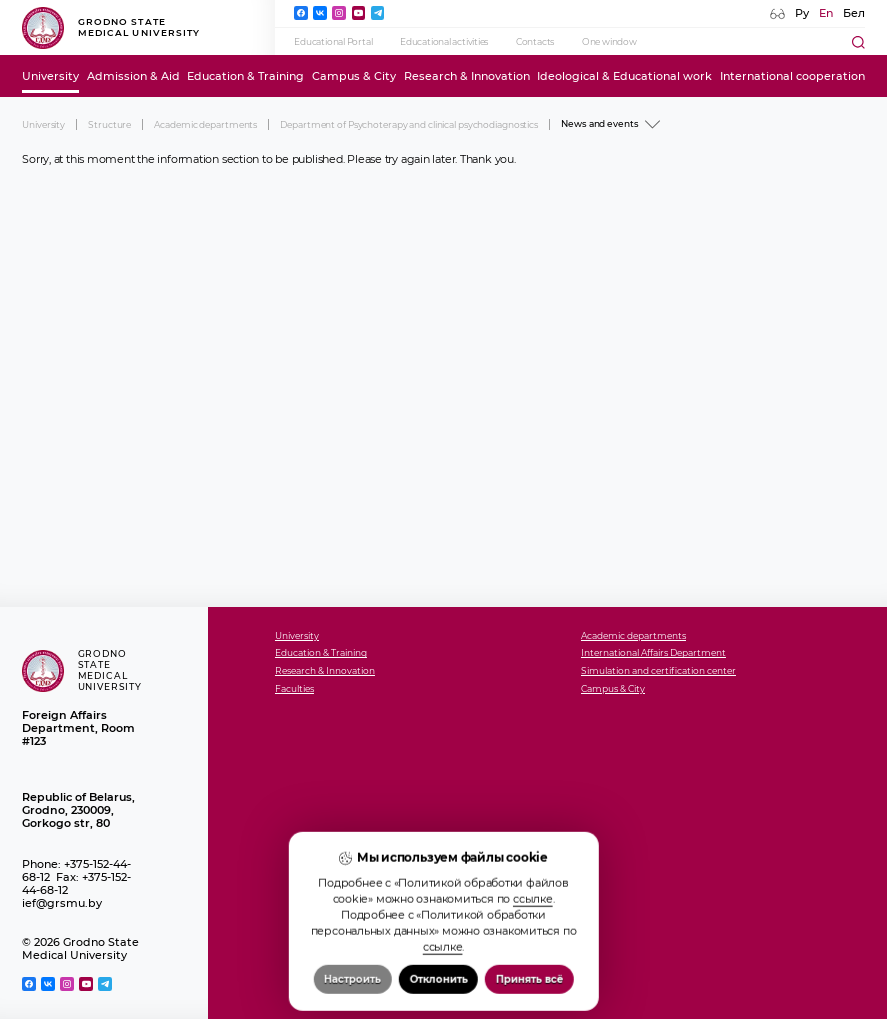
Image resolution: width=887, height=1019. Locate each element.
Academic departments (205, 124)
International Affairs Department (653, 653)
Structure (109, 124)
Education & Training (245, 76)
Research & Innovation (467, 76)
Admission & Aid (133, 76)
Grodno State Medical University (111, 28)
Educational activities (444, 41)
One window (609, 41)
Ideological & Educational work (624, 76)
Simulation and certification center (658, 671)
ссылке (533, 968)
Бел (854, 13)
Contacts (535, 41)
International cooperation (792, 76)
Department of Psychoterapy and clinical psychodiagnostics (409, 124)
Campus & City (354, 76)
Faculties (294, 689)
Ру (802, 13)
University (50, 76)
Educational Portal (333, 41)
